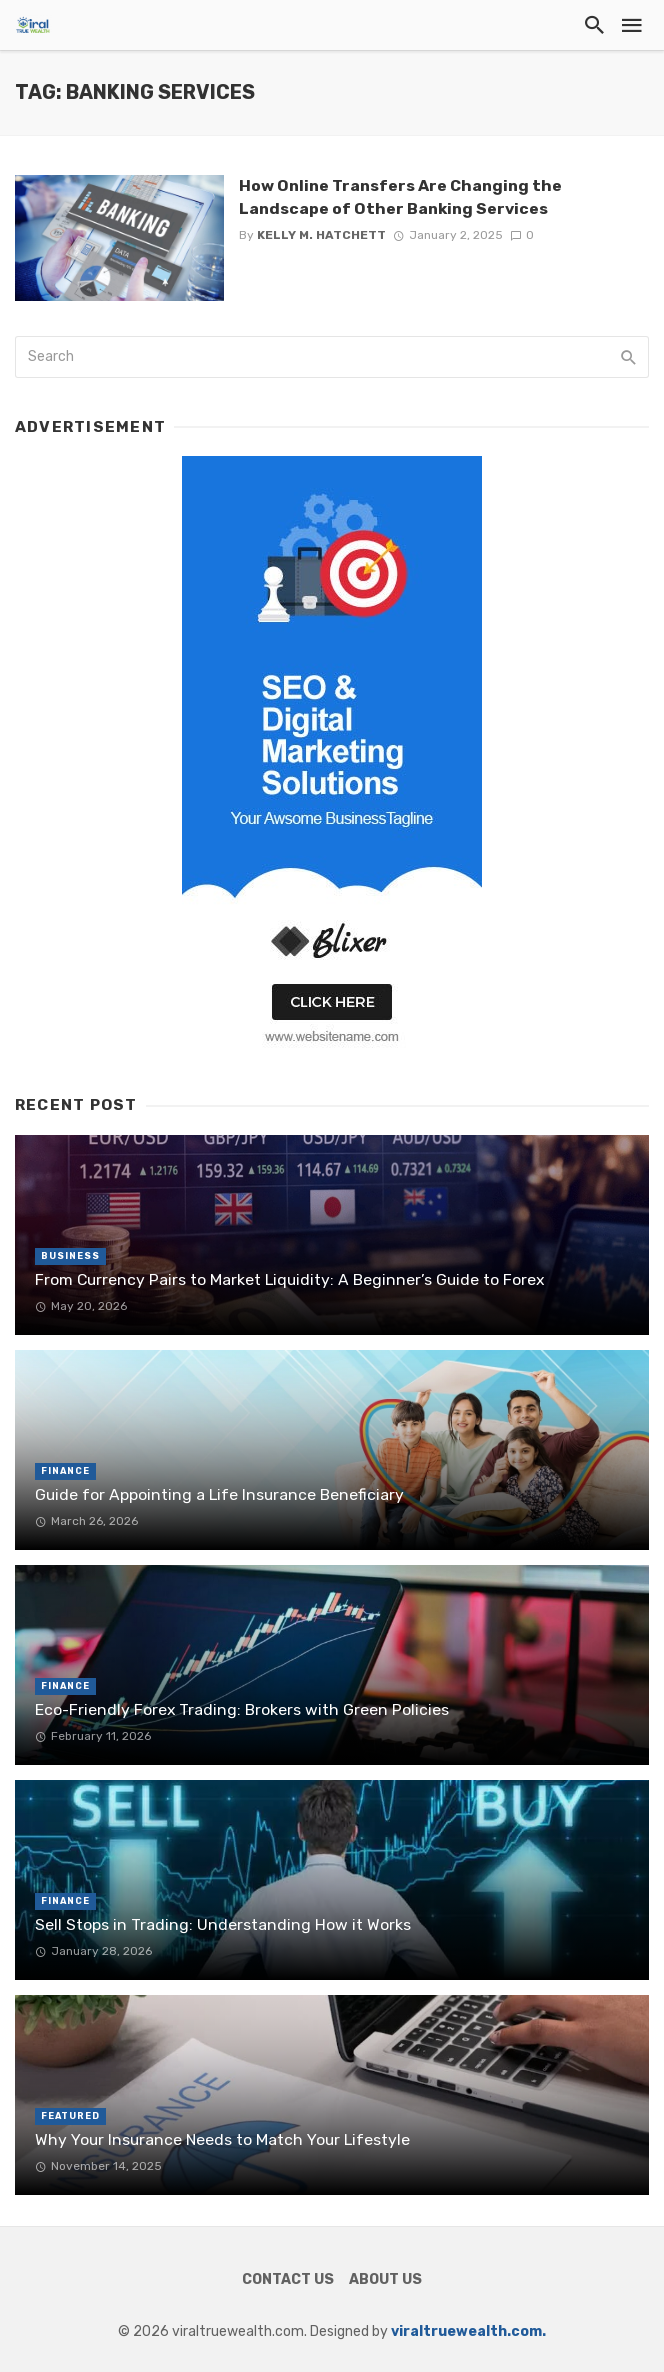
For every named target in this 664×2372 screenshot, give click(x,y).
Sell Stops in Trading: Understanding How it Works (223, 1924)
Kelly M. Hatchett (321, 235)
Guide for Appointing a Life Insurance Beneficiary (219, 1494)
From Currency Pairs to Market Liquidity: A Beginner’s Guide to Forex (289, 1279)
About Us (385, 2279)
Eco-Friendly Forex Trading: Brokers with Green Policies (242, 1709)
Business (70, 1256)
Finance (65, 1471)
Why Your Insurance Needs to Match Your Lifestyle (222, 2139)
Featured (70, 2116)
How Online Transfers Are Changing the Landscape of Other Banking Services (400, 196)
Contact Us (288, 2279)
